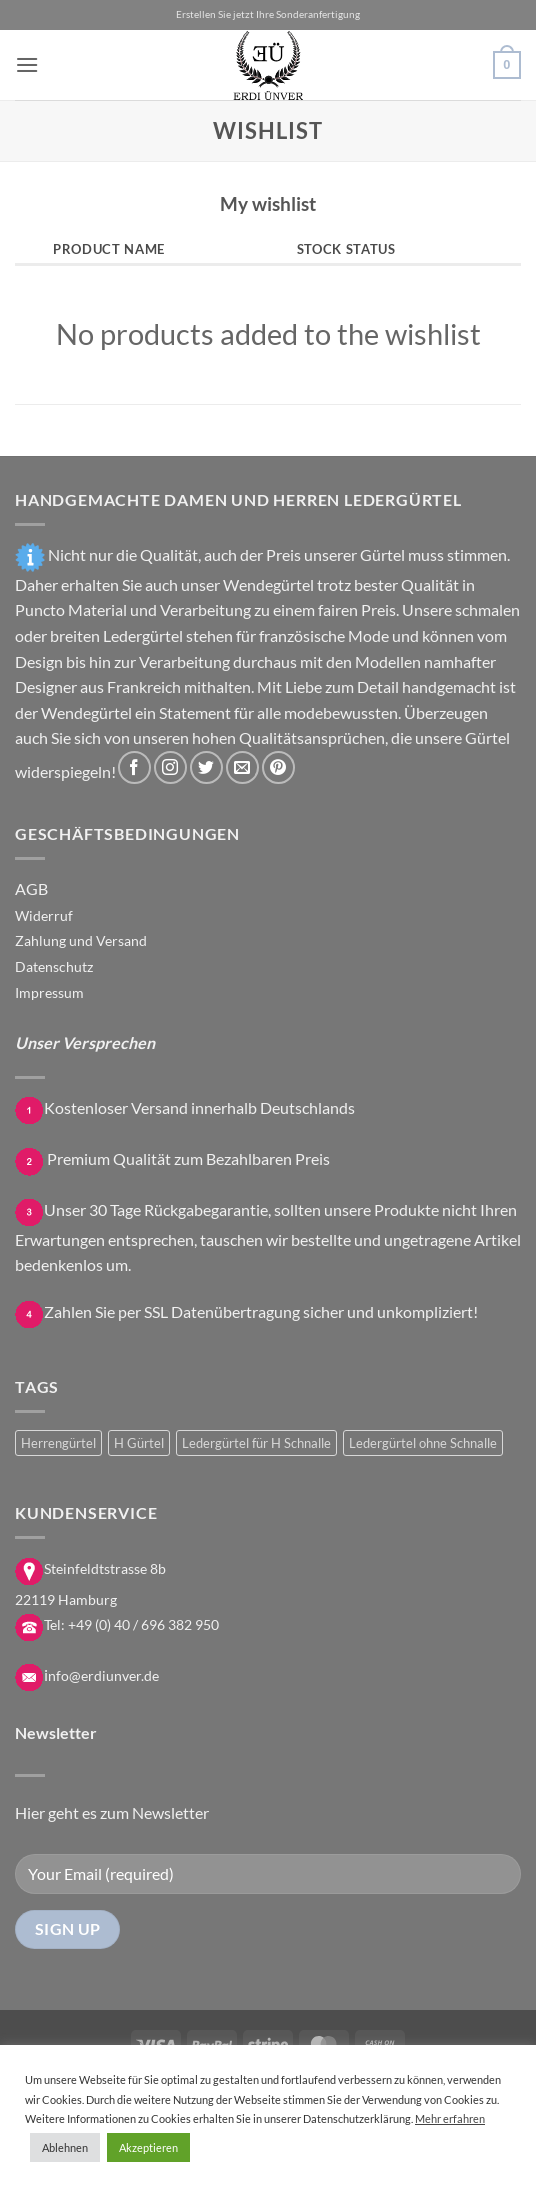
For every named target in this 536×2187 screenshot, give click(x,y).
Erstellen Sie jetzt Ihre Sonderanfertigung (268, 14)
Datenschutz (54, 966)
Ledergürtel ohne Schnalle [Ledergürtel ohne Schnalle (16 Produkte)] (423, 1443)
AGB (31, 888)
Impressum (49, 992)
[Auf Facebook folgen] (134, 767)
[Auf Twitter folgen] (206, 767)
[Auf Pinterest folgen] (278, 767)
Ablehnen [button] (65, 2147)
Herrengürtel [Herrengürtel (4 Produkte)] (58, 1443)
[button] (27, 64)
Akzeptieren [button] (148, 2147)
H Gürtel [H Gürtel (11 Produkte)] (139, 1443)
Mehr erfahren (450, 2118)
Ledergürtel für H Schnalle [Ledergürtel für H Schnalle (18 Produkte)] (256, 1443)
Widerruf (44, 915)
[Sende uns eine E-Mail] (242, 767)
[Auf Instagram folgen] (170, 767)
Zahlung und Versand (81, 940)
